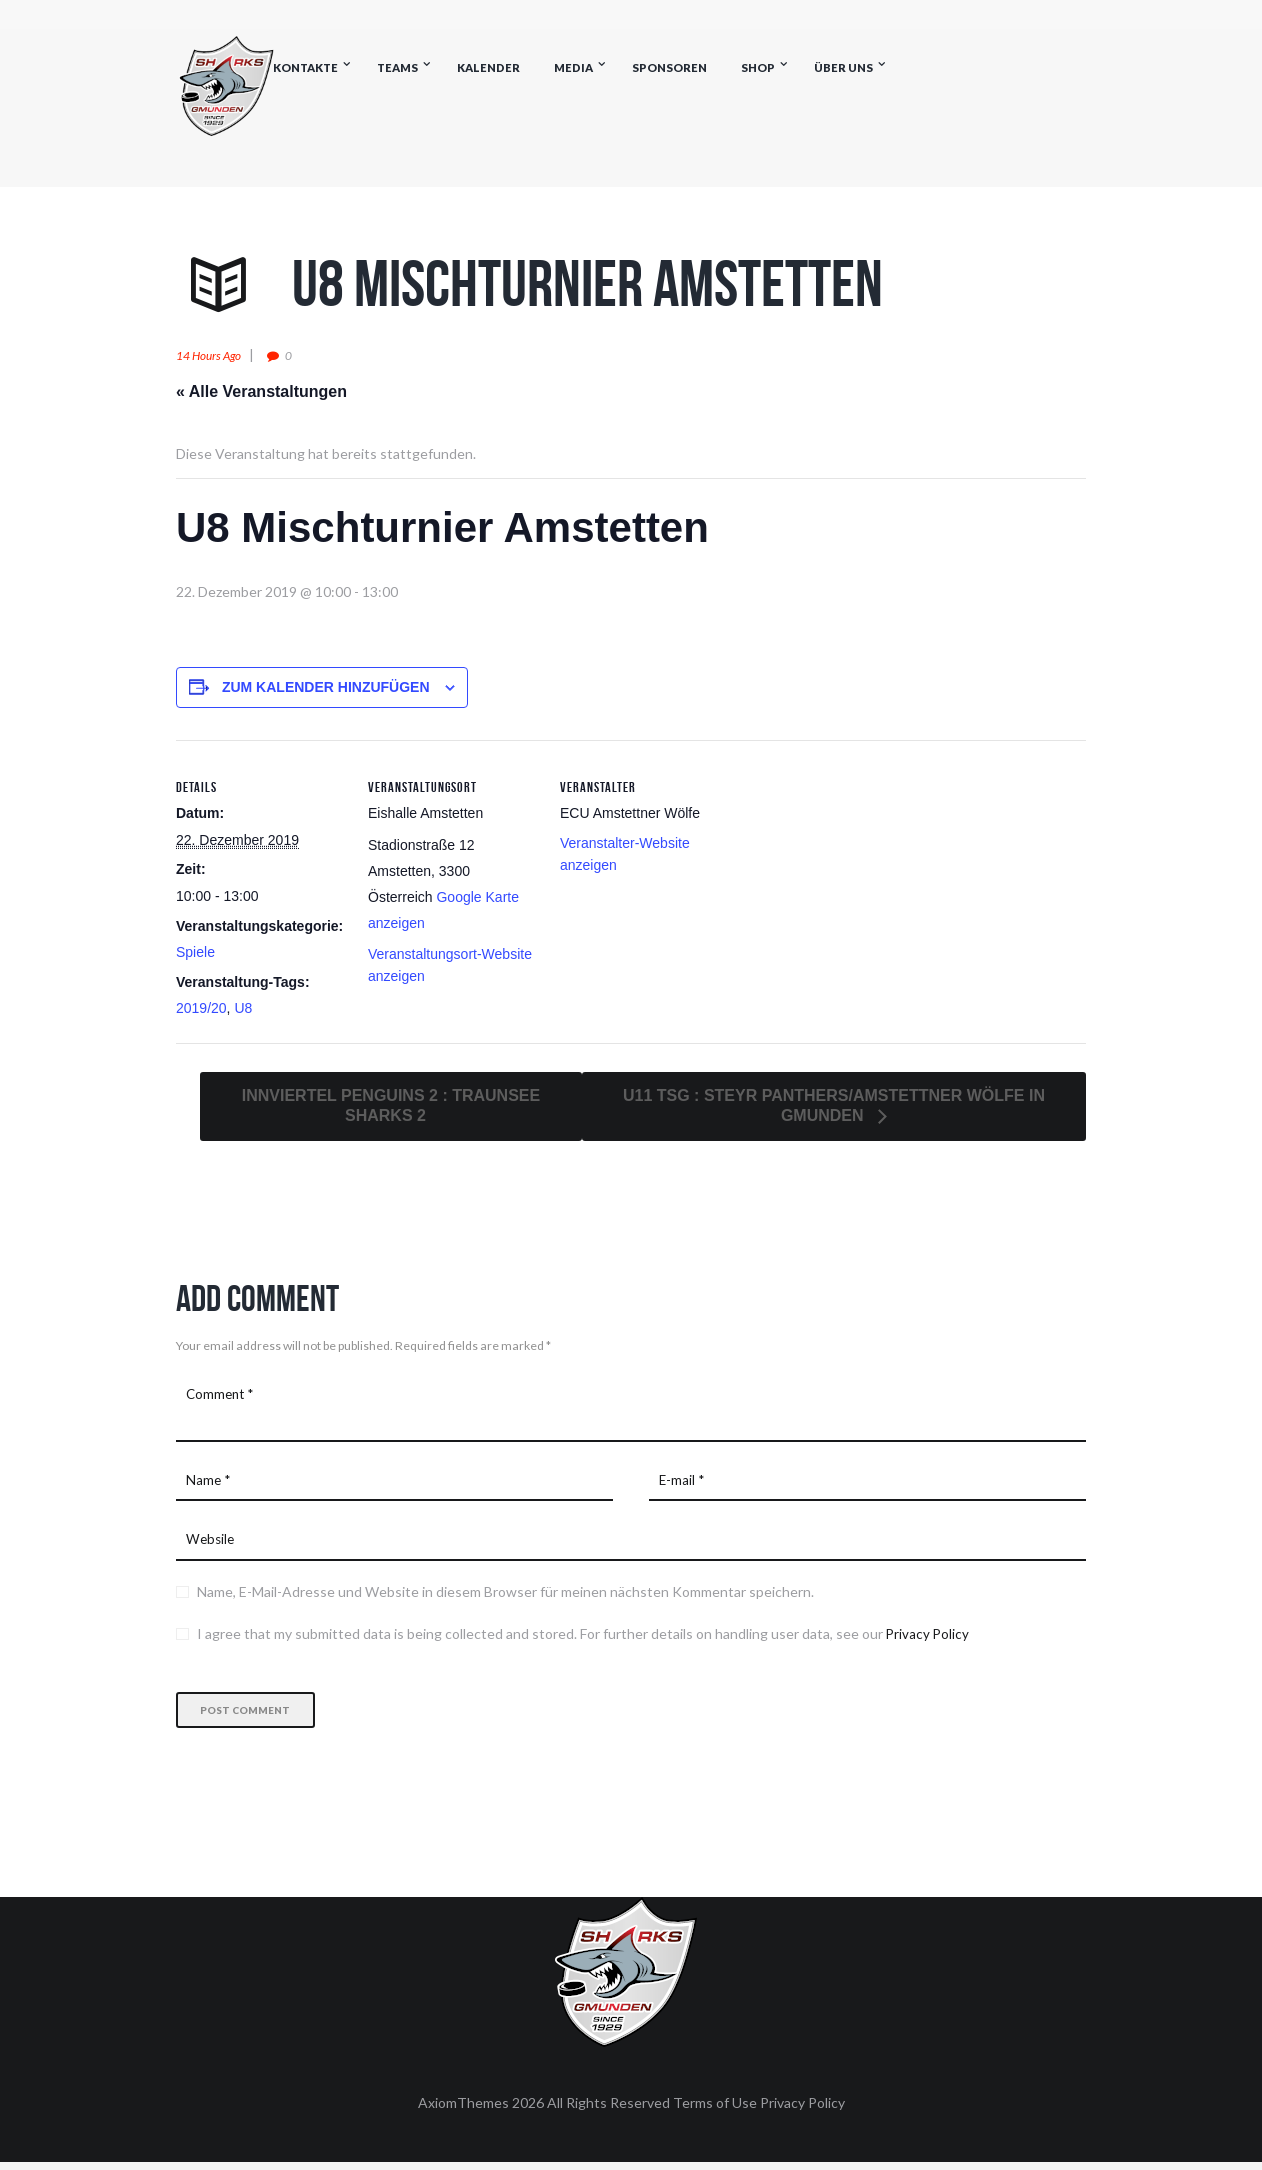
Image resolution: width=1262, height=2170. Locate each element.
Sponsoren (669, 67)
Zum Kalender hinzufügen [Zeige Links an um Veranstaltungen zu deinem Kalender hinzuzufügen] (326, 687)
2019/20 (201, 1008)
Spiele (195, 952)
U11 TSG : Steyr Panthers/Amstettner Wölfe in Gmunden (834, 1105)
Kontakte (305, 67)
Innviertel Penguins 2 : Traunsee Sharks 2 (391, 1105)
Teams (397, 67)
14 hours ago (214, 355)
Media (573, 67)
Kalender (488, 67)
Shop (758, 67)
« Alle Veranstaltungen (261, 391)
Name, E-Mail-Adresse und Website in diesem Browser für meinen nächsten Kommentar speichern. (505, 1598)
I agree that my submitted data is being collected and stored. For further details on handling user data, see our (584, 1640)
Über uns (843, 67)
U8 (243, 1008)
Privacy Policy (928, 1640)
